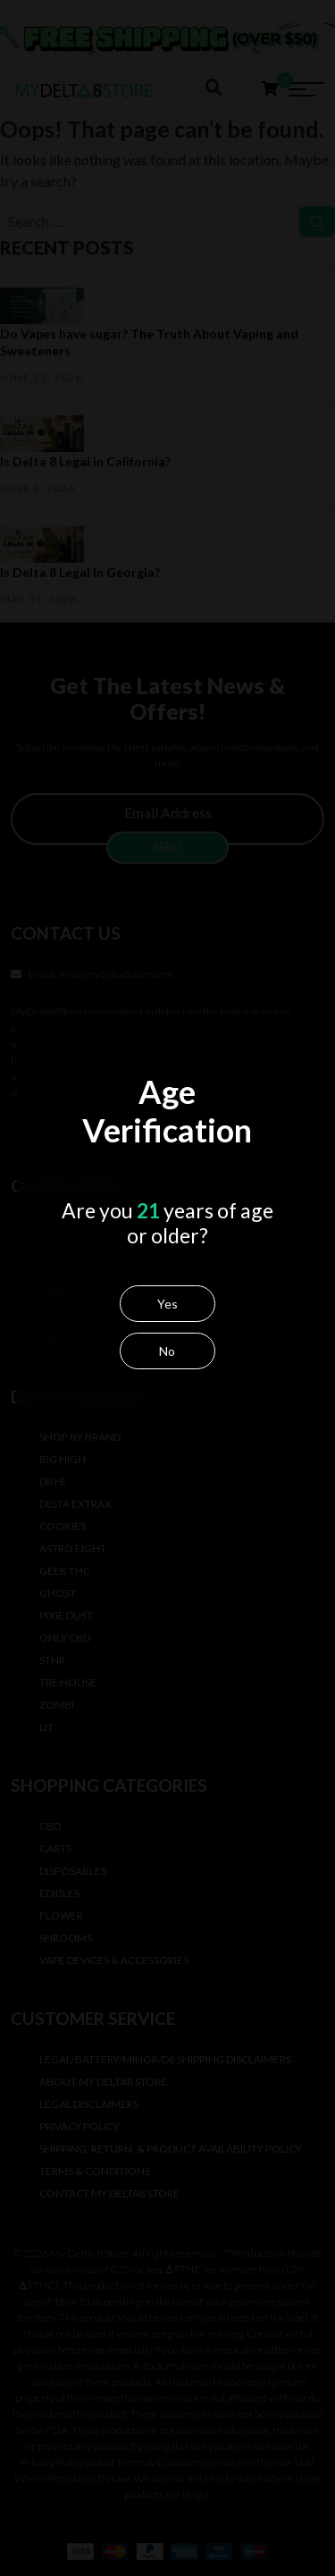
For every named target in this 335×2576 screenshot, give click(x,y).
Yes (165, 1323)
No (166, 1370)
